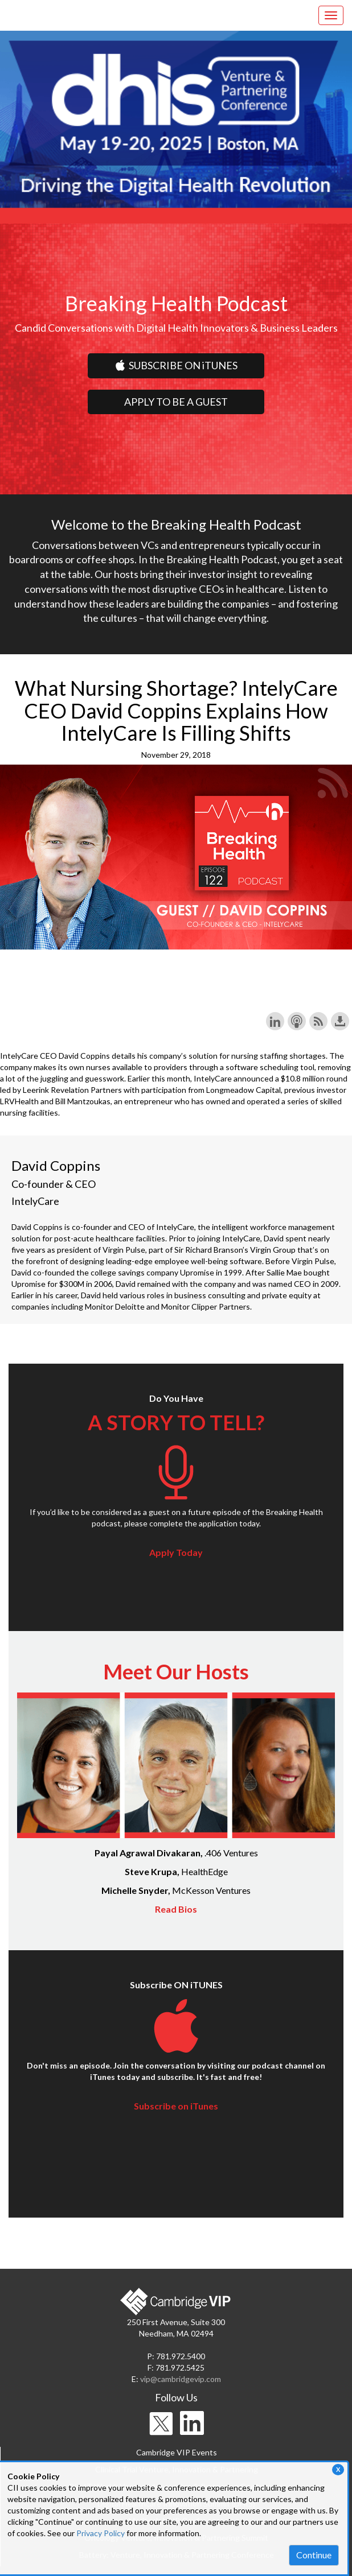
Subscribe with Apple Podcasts (297, 1021)
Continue (313, 2554)
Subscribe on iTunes (176, 2105)
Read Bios (176, 1909)
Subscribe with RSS (318, 1021)
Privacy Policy (100, 2533)
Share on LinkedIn (275, 1021)
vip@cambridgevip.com (180, 2379)
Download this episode (340, 1021)
